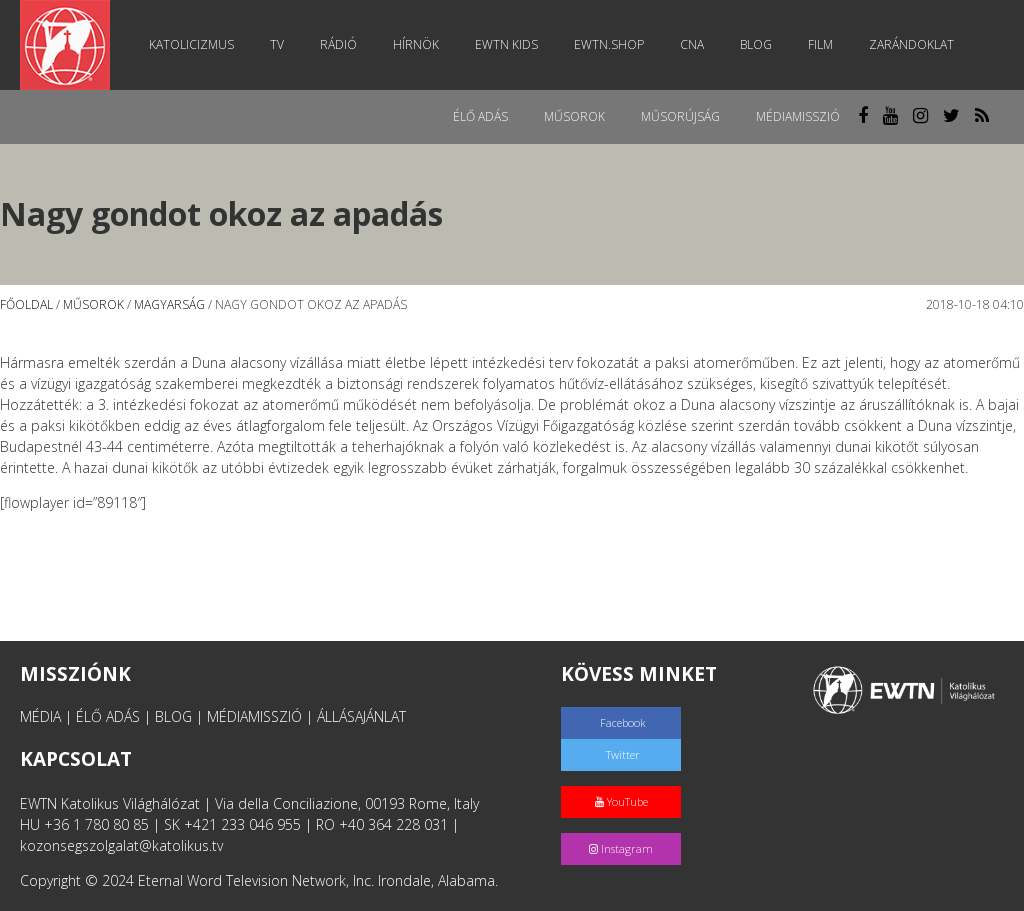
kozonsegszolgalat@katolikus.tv (121, 845)
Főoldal (26, 304)
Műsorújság (680, 116)
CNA (692, 44)
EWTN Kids (506, 44)
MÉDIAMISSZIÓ (254, 716)
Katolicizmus (191, 44)
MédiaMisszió (798, 116)
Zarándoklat (911, 44)
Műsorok (574, 116)
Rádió (338, 44)
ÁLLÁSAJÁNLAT (361, 716)
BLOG (173, 716)
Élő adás (480, 116)
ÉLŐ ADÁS (108, 716)
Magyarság (169, 304)
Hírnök (416, 44)
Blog (756, 44)
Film (820, 44)
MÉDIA (40, 716)
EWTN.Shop (609, 44)
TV (277, 44)
